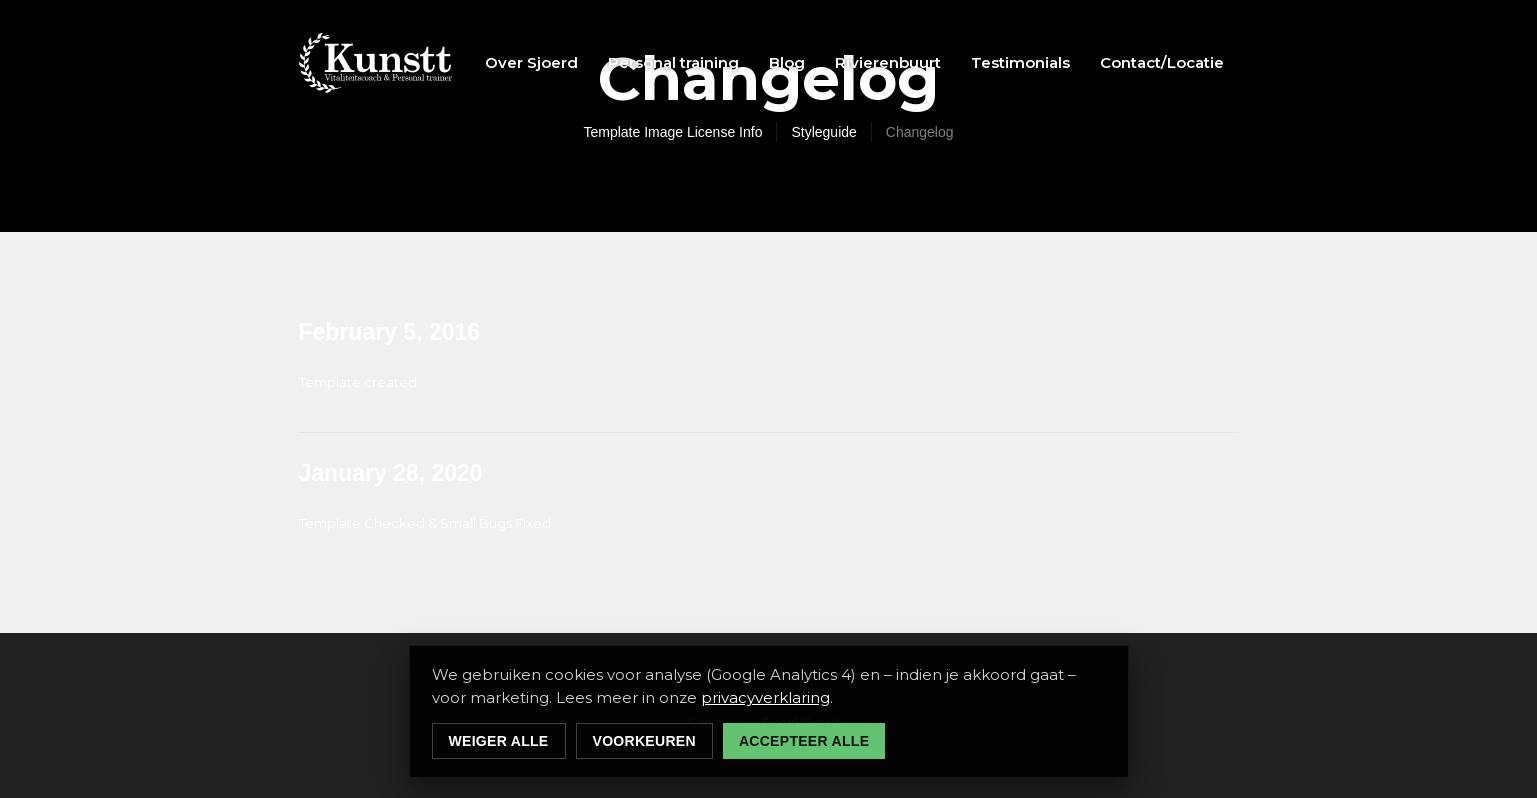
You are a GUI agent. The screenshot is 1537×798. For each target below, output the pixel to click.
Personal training (673, 62)
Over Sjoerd (531, 62)
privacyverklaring (765, 697)
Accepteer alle (804, 741)
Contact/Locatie (1162, 62)
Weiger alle (499, 741)
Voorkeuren (644, 741)
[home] (376, 63)
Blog (787, 62)
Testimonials (1020, 62)
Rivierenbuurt (888, 62)
